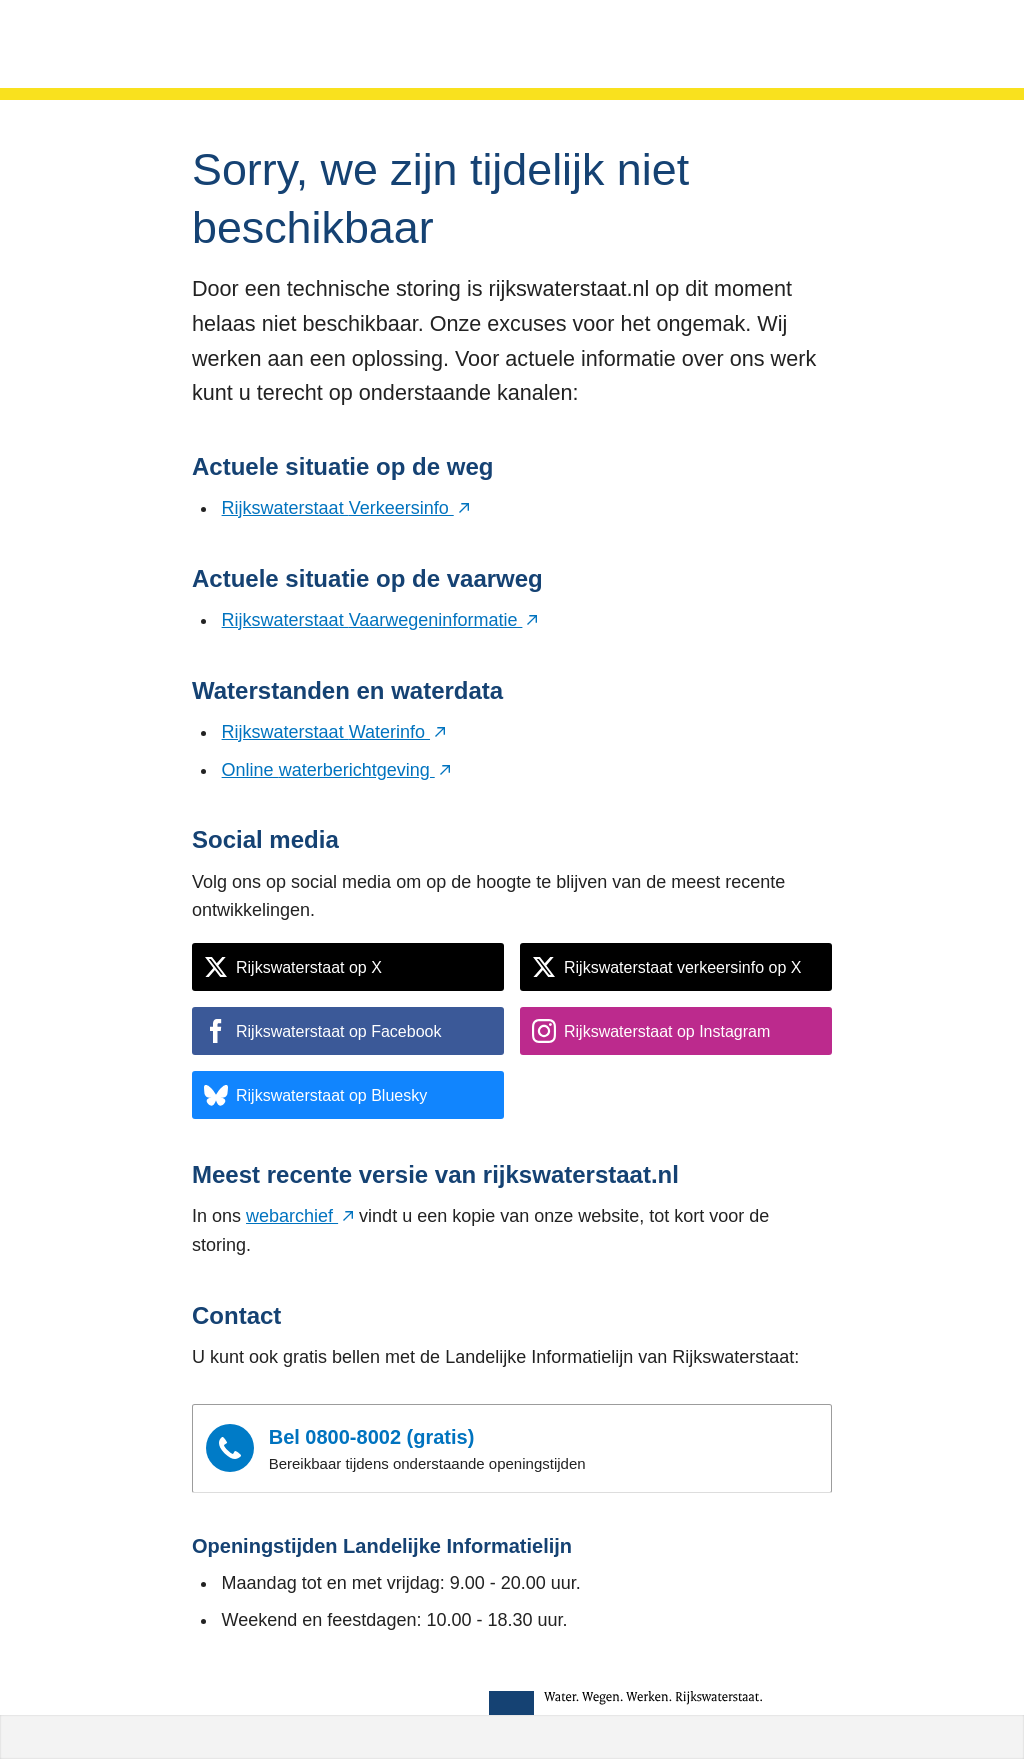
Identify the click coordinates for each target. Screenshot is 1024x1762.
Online (336, 770)
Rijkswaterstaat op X (293, 967)
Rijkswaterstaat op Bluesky (315, 1095)
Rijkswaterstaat (346, 508)
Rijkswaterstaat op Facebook (322, 1031)
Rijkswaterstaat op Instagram (651, 1031)
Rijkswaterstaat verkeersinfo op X (666, 967)
